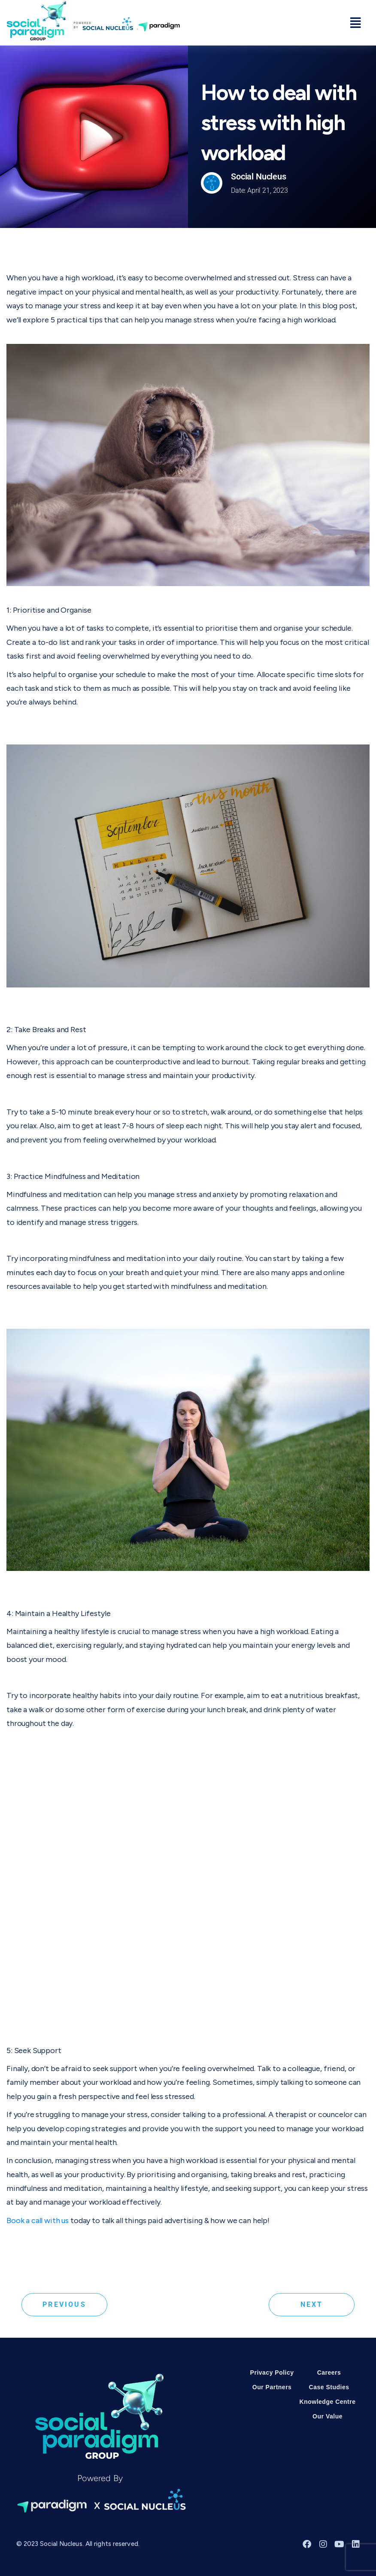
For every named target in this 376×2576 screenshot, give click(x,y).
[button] (355, 22)
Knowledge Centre (328, 2401)
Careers (329, 2372)
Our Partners (272, 2387)
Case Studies (329, 2387)
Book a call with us (37, 2220)
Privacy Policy (272, 2372)
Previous (64, 2304)
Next (311, 2304)
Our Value (327, 2416)
